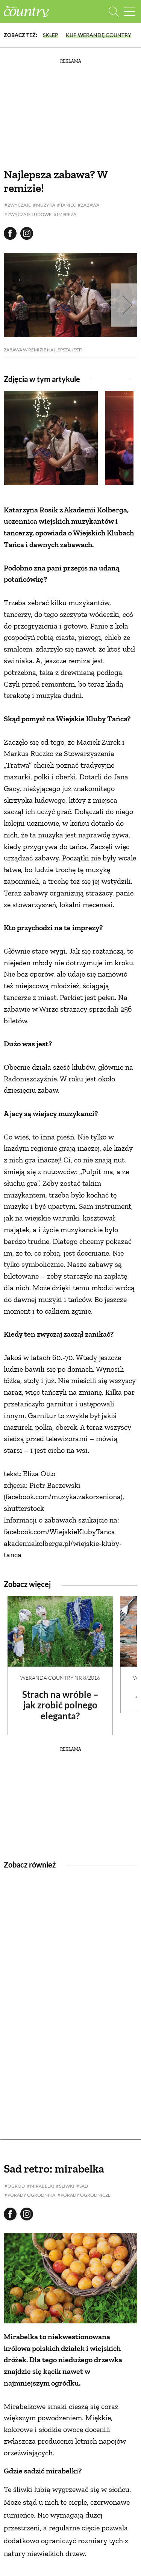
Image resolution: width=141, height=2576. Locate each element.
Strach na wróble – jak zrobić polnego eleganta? (60, 1705)
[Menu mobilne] (129, 11)
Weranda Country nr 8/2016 (60, 1677)
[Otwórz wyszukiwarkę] (113, 11)
